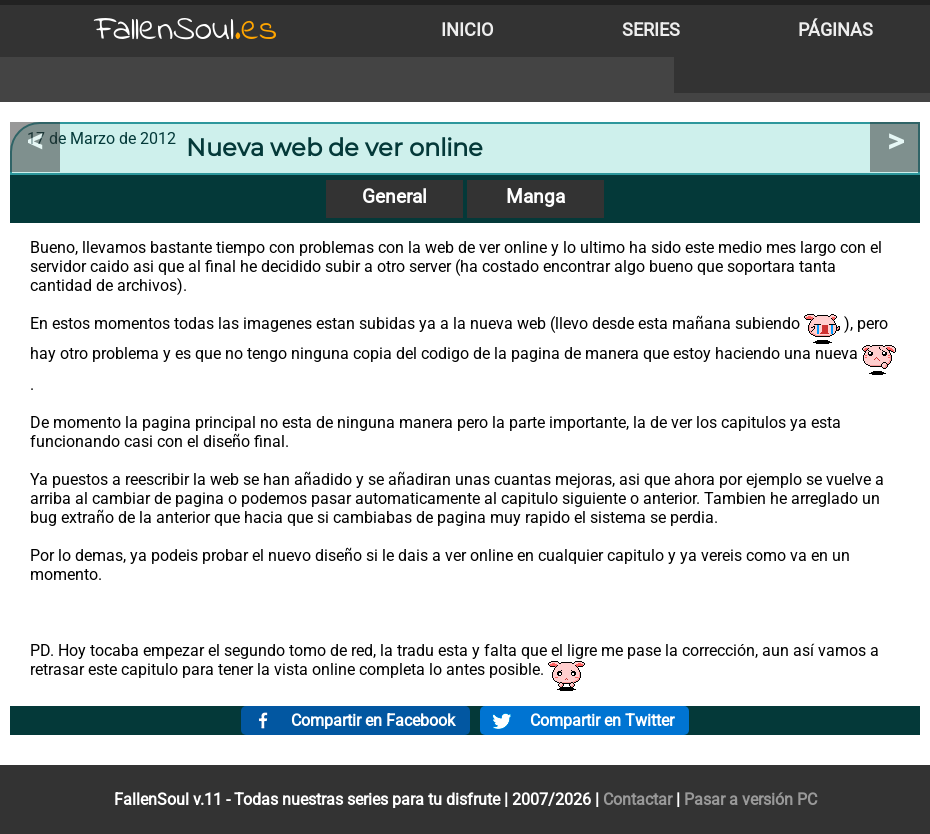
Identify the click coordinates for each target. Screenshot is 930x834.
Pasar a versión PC (750, 799)
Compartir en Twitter (602, 720)
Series (651, 30)
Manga (535, 196)
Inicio (467, 30)
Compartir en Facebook (373, 720)
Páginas (835, 30)
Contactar (637, 799)
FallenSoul (186, 30)
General (394, 196)
